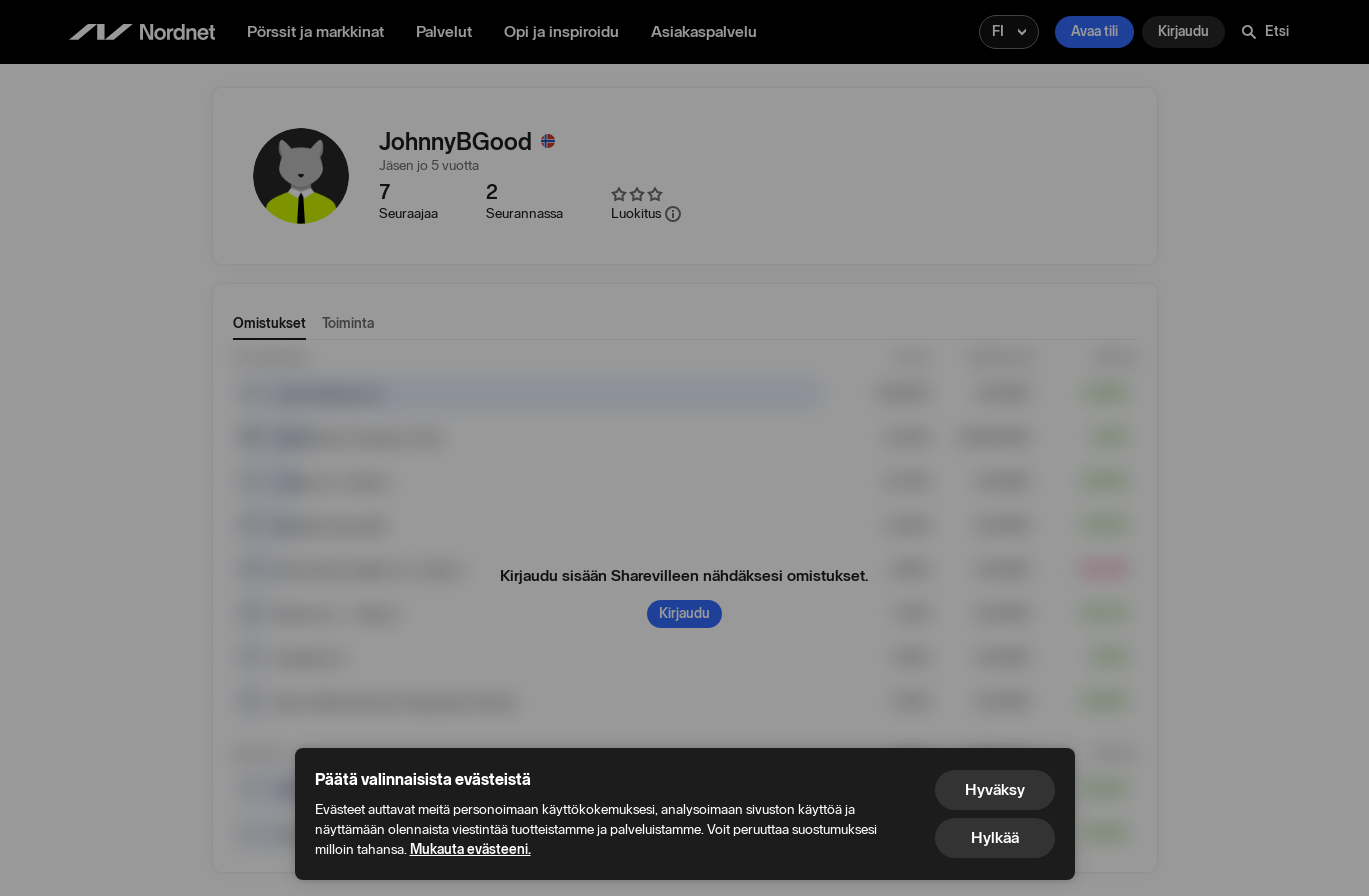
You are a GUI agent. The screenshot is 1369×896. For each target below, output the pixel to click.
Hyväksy (995, 789)
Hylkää (995, 837)
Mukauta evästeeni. (470, 849)
